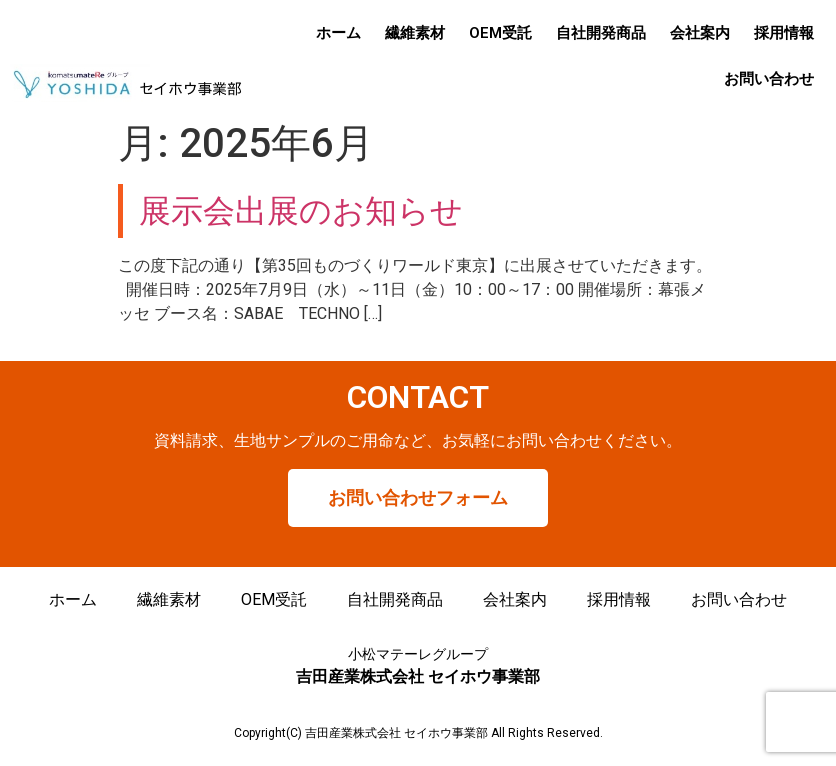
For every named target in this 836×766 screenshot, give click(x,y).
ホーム (338, 33)
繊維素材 (415, 33)
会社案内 (700, 33)
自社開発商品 (601, 33)
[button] (418, 498)
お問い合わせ (769, 79)
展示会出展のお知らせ (301, 211)
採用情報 (784, 33)
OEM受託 (500, 33)
